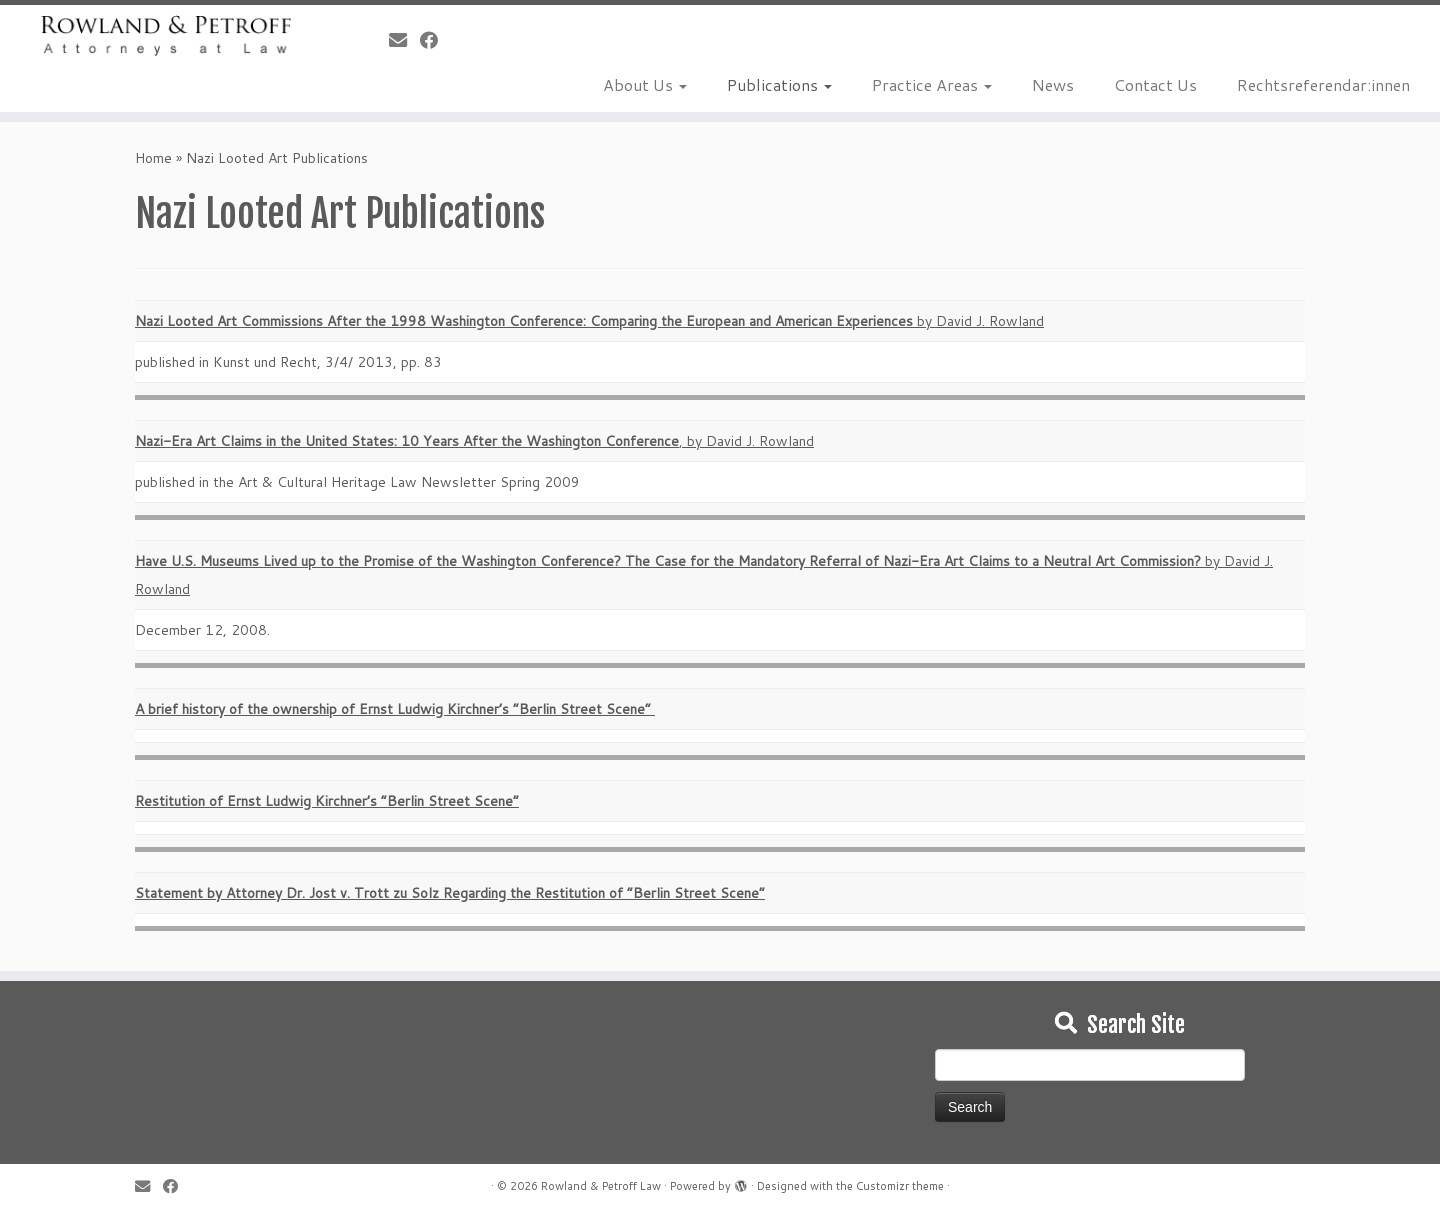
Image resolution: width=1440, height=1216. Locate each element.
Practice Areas (932, 84)
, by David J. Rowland (474, 441)
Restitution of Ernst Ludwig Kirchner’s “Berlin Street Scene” (327, 801)
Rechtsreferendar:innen (1323, 84)
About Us (645, 84)
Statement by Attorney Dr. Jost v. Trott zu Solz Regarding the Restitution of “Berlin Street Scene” (450, 893)
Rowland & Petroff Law (601, 1186)
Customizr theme (900, 1186)
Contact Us (1155, 84)
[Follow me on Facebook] (435, 40)
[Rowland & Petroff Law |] (166, 35)
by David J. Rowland (589, 321)
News (1053, 84)
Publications (779, 84)
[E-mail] (404, 40)
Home (153, 158)
